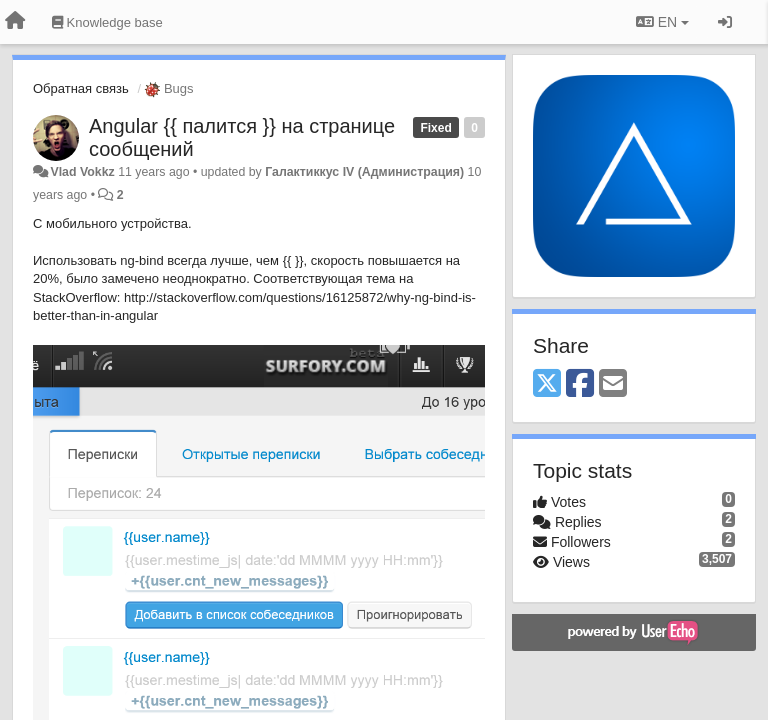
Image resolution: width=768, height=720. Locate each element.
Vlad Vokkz (82, 172)
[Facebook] (580, 384)
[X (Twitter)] (547, 384)
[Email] (613, 384)
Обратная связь (81, 88)
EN (662, 22)
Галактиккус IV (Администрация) (364, 172)
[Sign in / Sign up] (725, 22)
